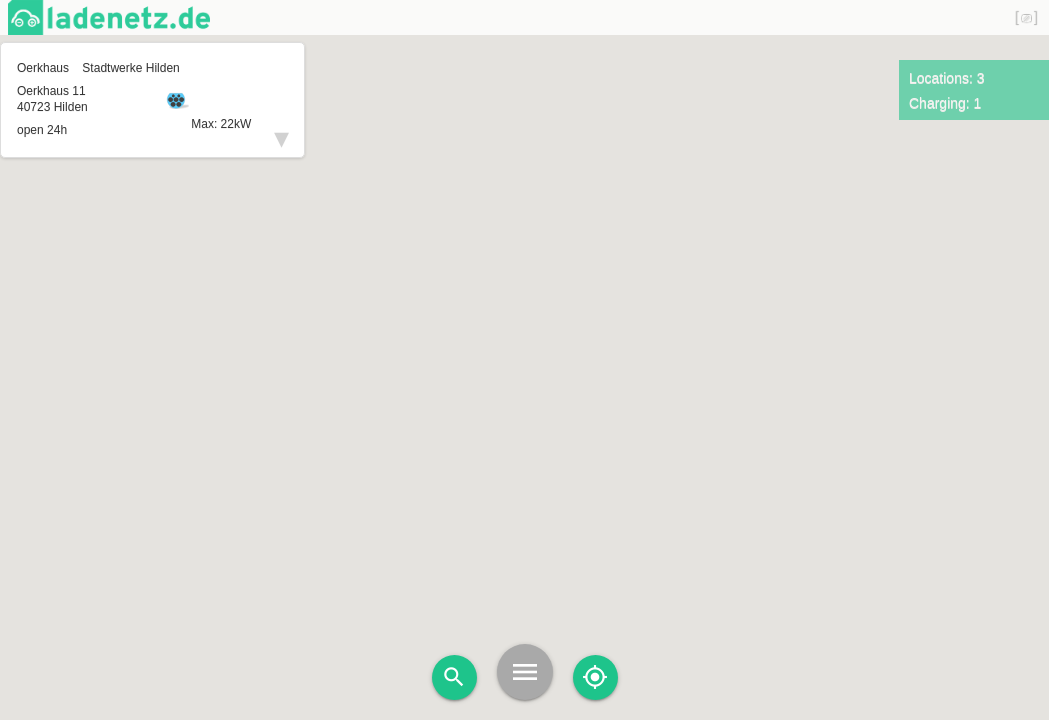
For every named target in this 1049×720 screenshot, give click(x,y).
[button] (525, 328)
